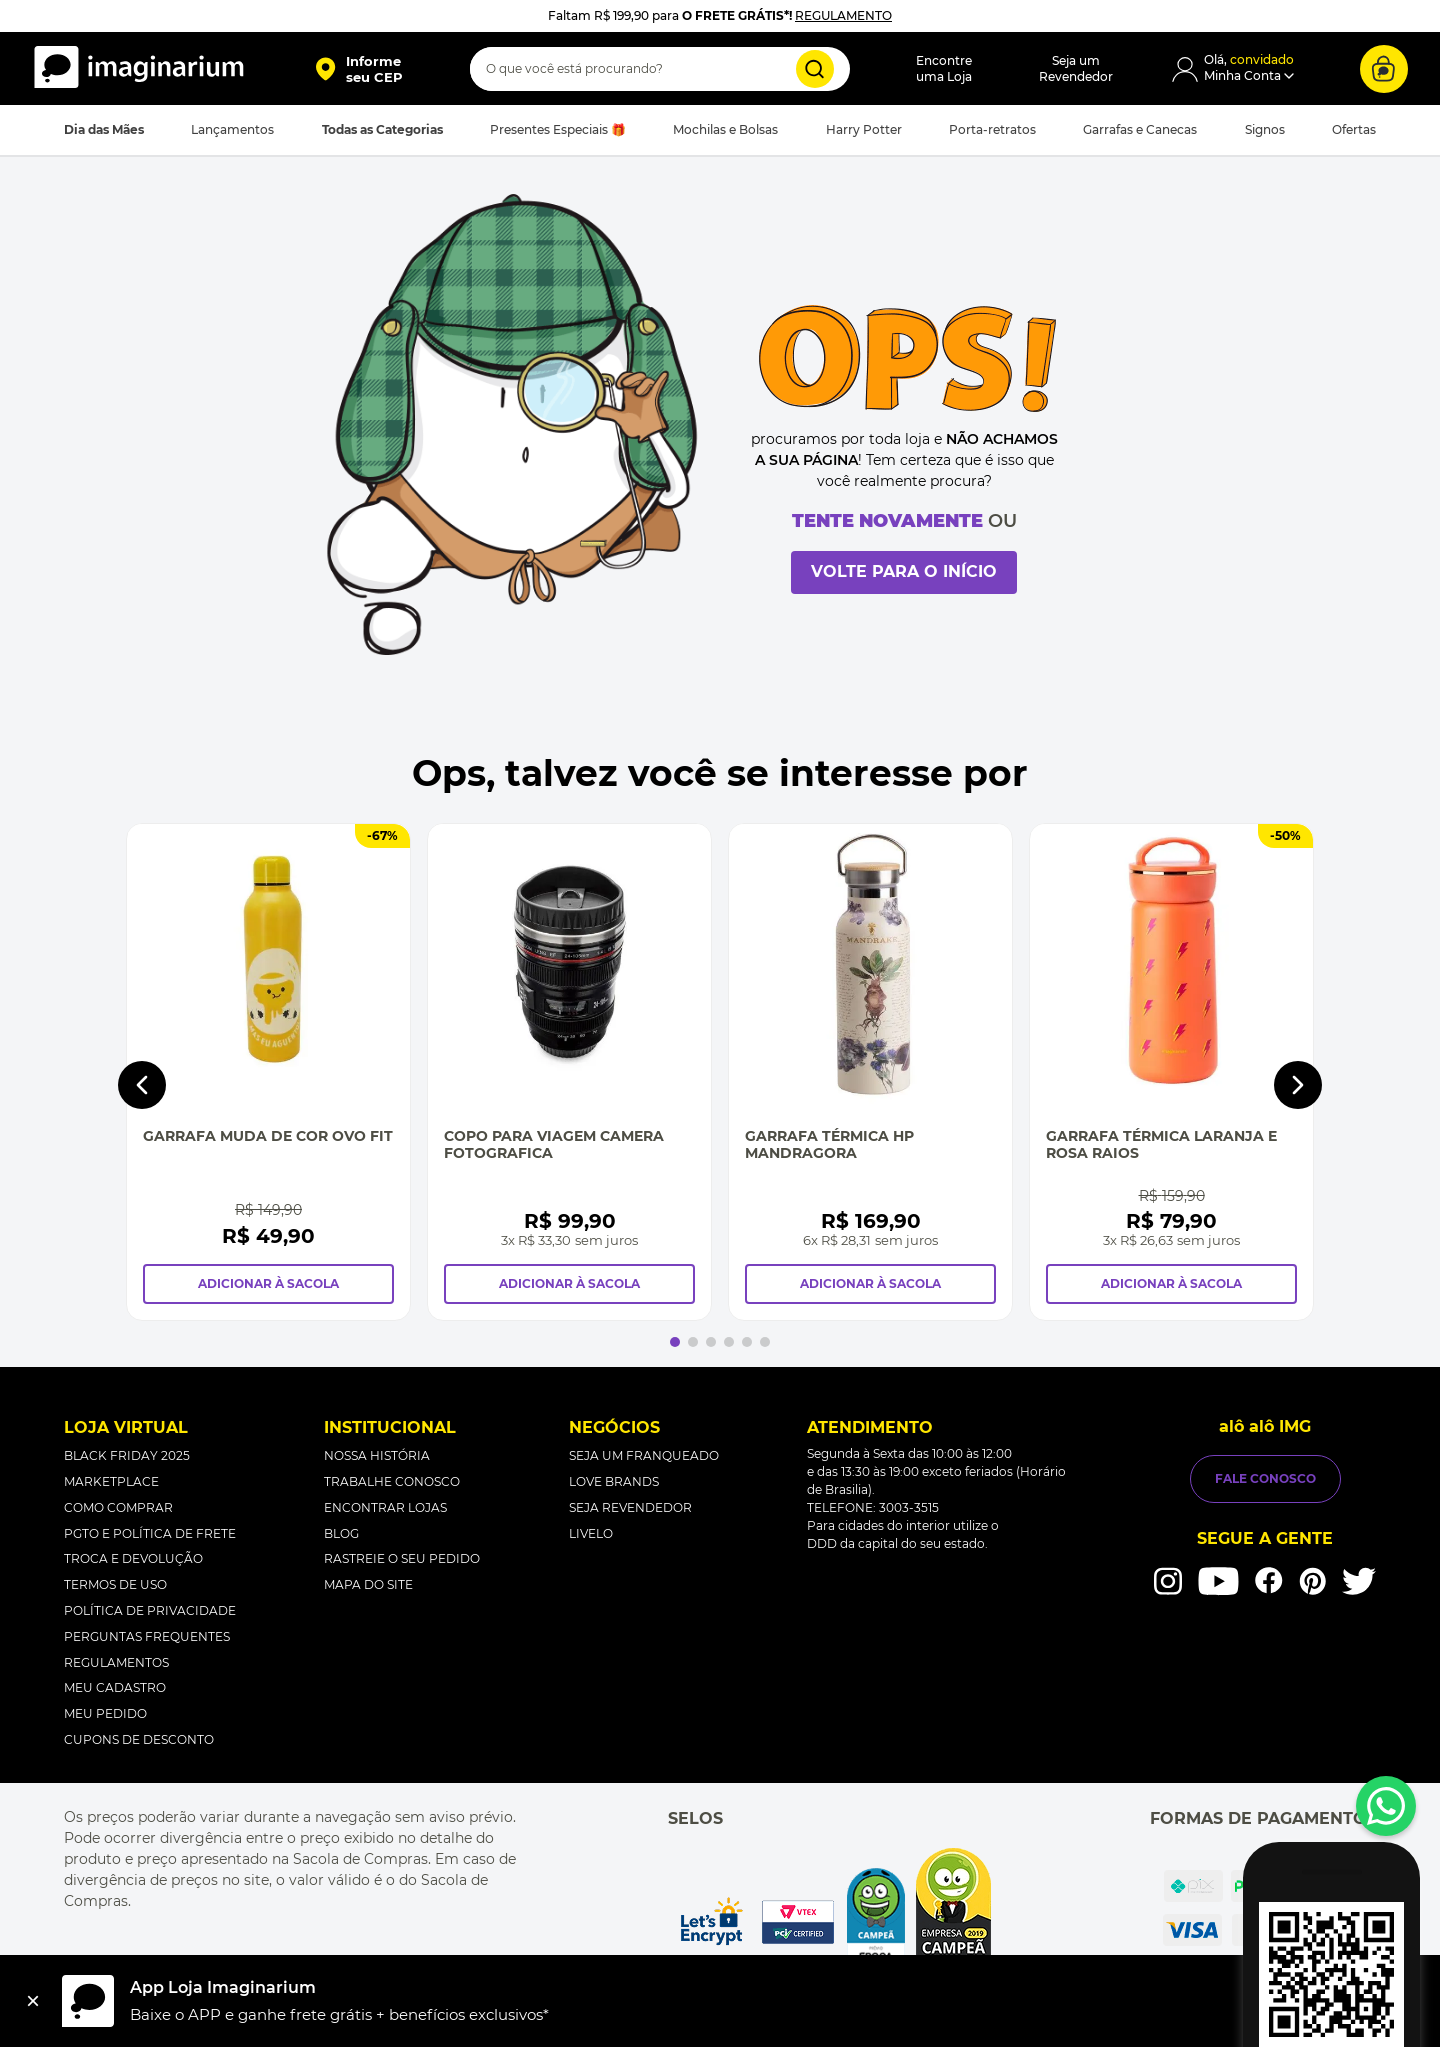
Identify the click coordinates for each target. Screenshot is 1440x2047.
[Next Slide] (1298, 1085)
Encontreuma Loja (944, 68)
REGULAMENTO (843, 15)
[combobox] (660, 69)
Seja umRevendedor (1076, 68)
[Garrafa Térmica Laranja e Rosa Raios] (1171, 1072)
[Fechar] (33, 2001)
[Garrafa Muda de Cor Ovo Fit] (268, 1072)
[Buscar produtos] (815, 69)
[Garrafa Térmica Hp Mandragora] (870, 1072)
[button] (358, 69)
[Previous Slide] (142, 1085)
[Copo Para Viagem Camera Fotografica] (569, 1072)
